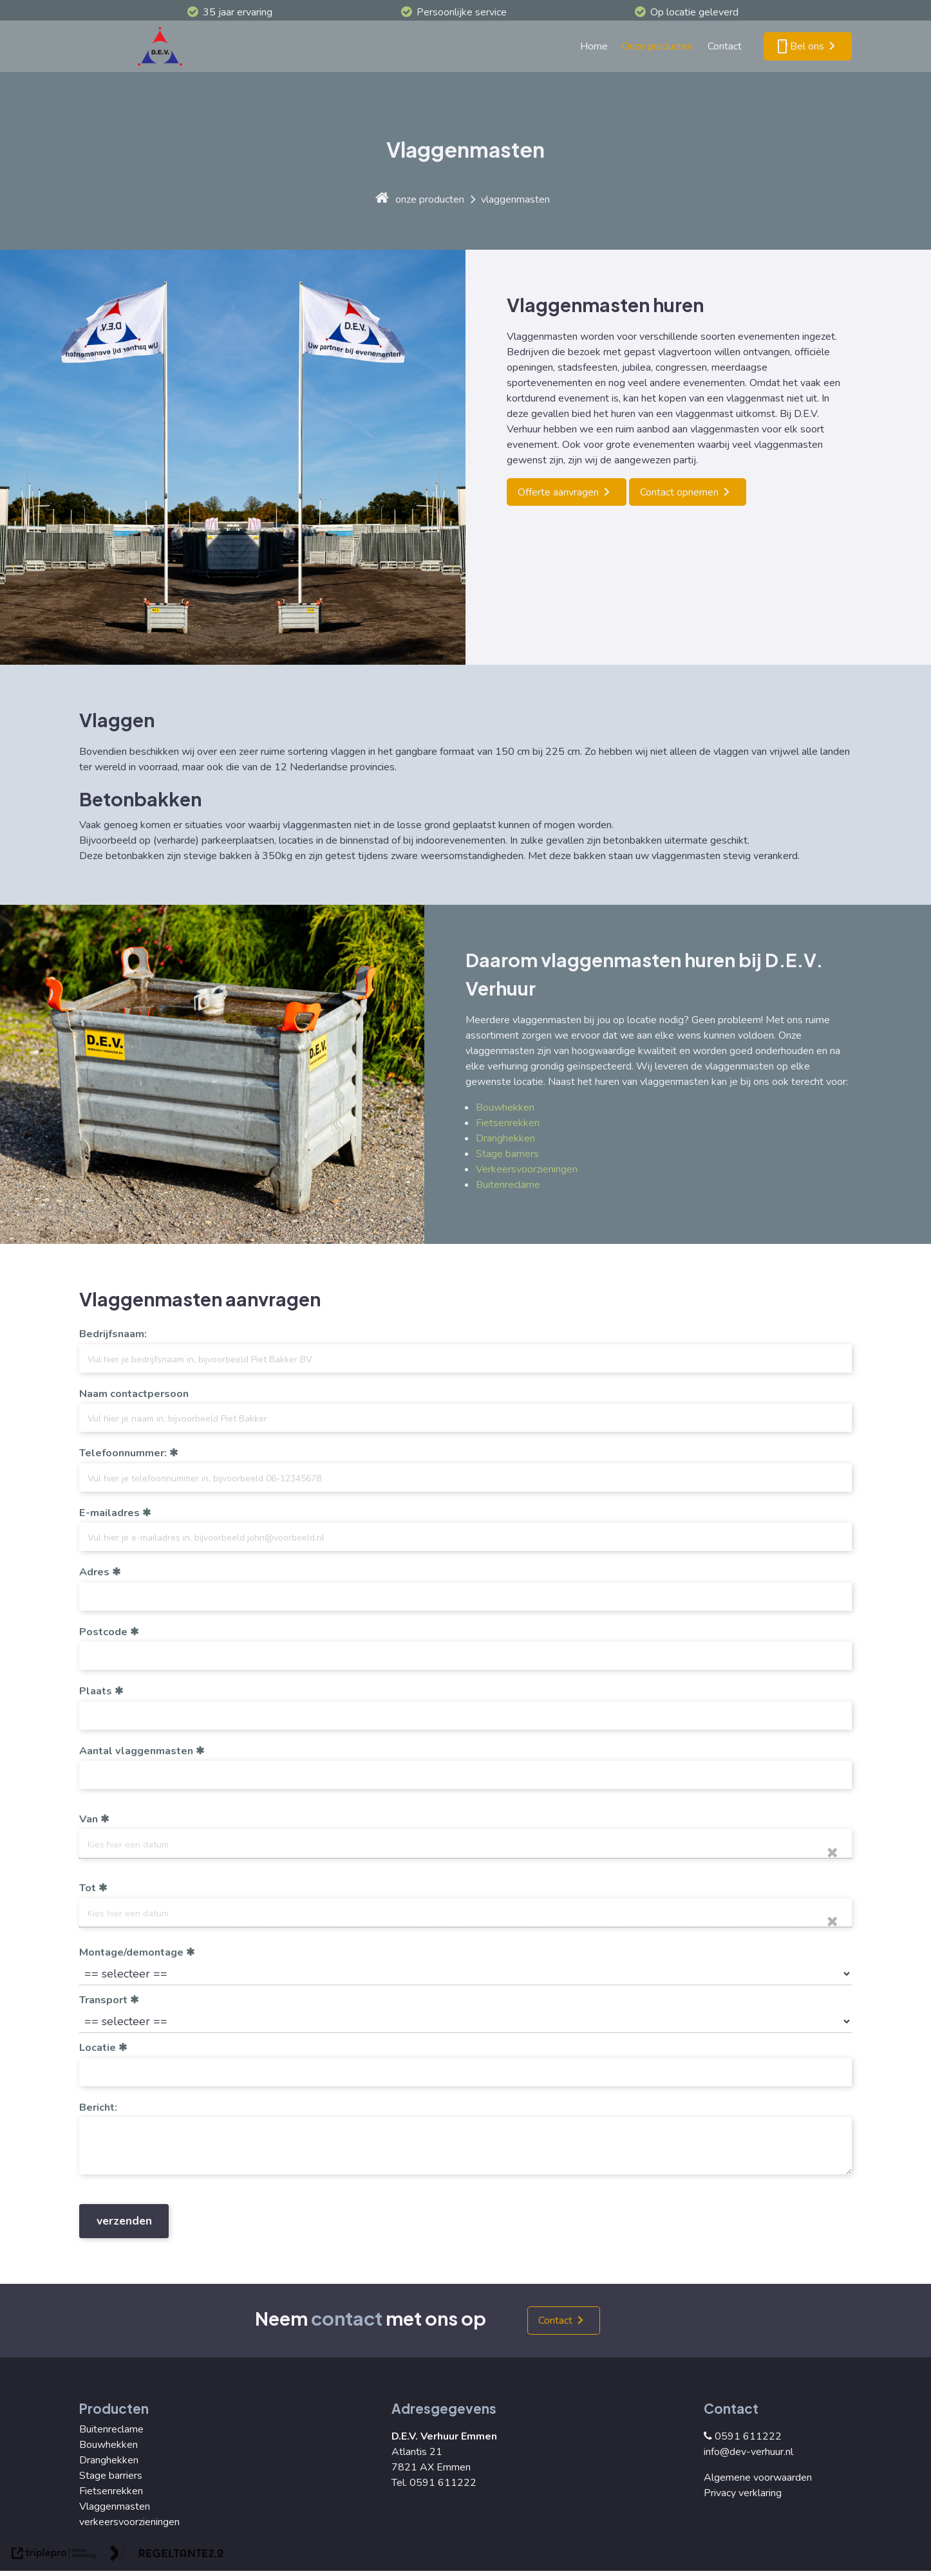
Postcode (103, 1632)
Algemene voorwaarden (758, 2477)
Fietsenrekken (508, 1123)
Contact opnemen (679, 492)
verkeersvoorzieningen (129, 2522)
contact (346, 2318)
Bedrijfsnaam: (113, 1334)
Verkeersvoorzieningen (527, 1169)
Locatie (97, 2048)
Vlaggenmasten (114, 2506)
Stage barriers (507, 1154)
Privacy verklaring (743, 2493)
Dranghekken (505, 1138)
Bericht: (98, 2107)
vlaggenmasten (515, 199)
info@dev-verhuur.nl (748, 2452)
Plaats (95, 1691)
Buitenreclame (508, 1185)
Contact (725, 46)
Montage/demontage (131, 1952)
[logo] (163, 46)
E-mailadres (109, 1513)
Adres (94, 1572)
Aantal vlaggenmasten (136, 1751)
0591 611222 (743, 2436)
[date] (465, 1843)
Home (594, 46)
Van (88, 1819)
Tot (87, 1888)
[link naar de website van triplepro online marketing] (53, 2555)
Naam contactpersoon (134, 1394)
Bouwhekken (505, 1107)
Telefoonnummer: (123, 1453)
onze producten (429, 199)
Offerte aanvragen (558, 492)
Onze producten (657, 46)
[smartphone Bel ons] (808, 46)
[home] (382, 198)
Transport (103, 2000)
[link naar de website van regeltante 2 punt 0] (167, 2555)
